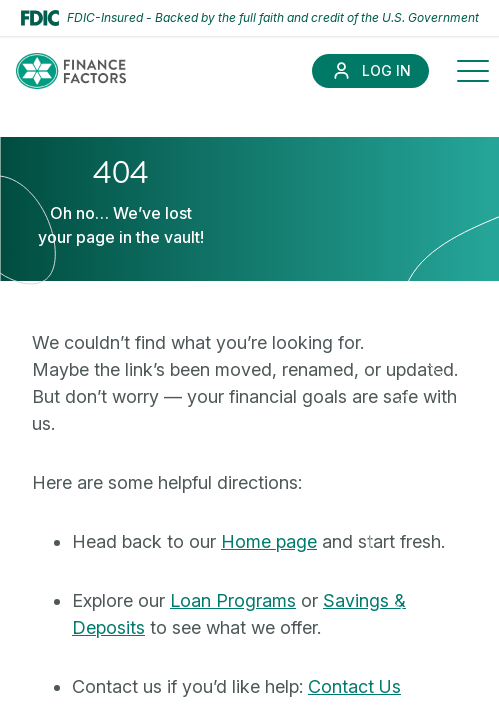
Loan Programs (233, 600)
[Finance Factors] (71, 71)
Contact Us (354, 686)
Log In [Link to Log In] (386, 70)
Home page (269, 541)
